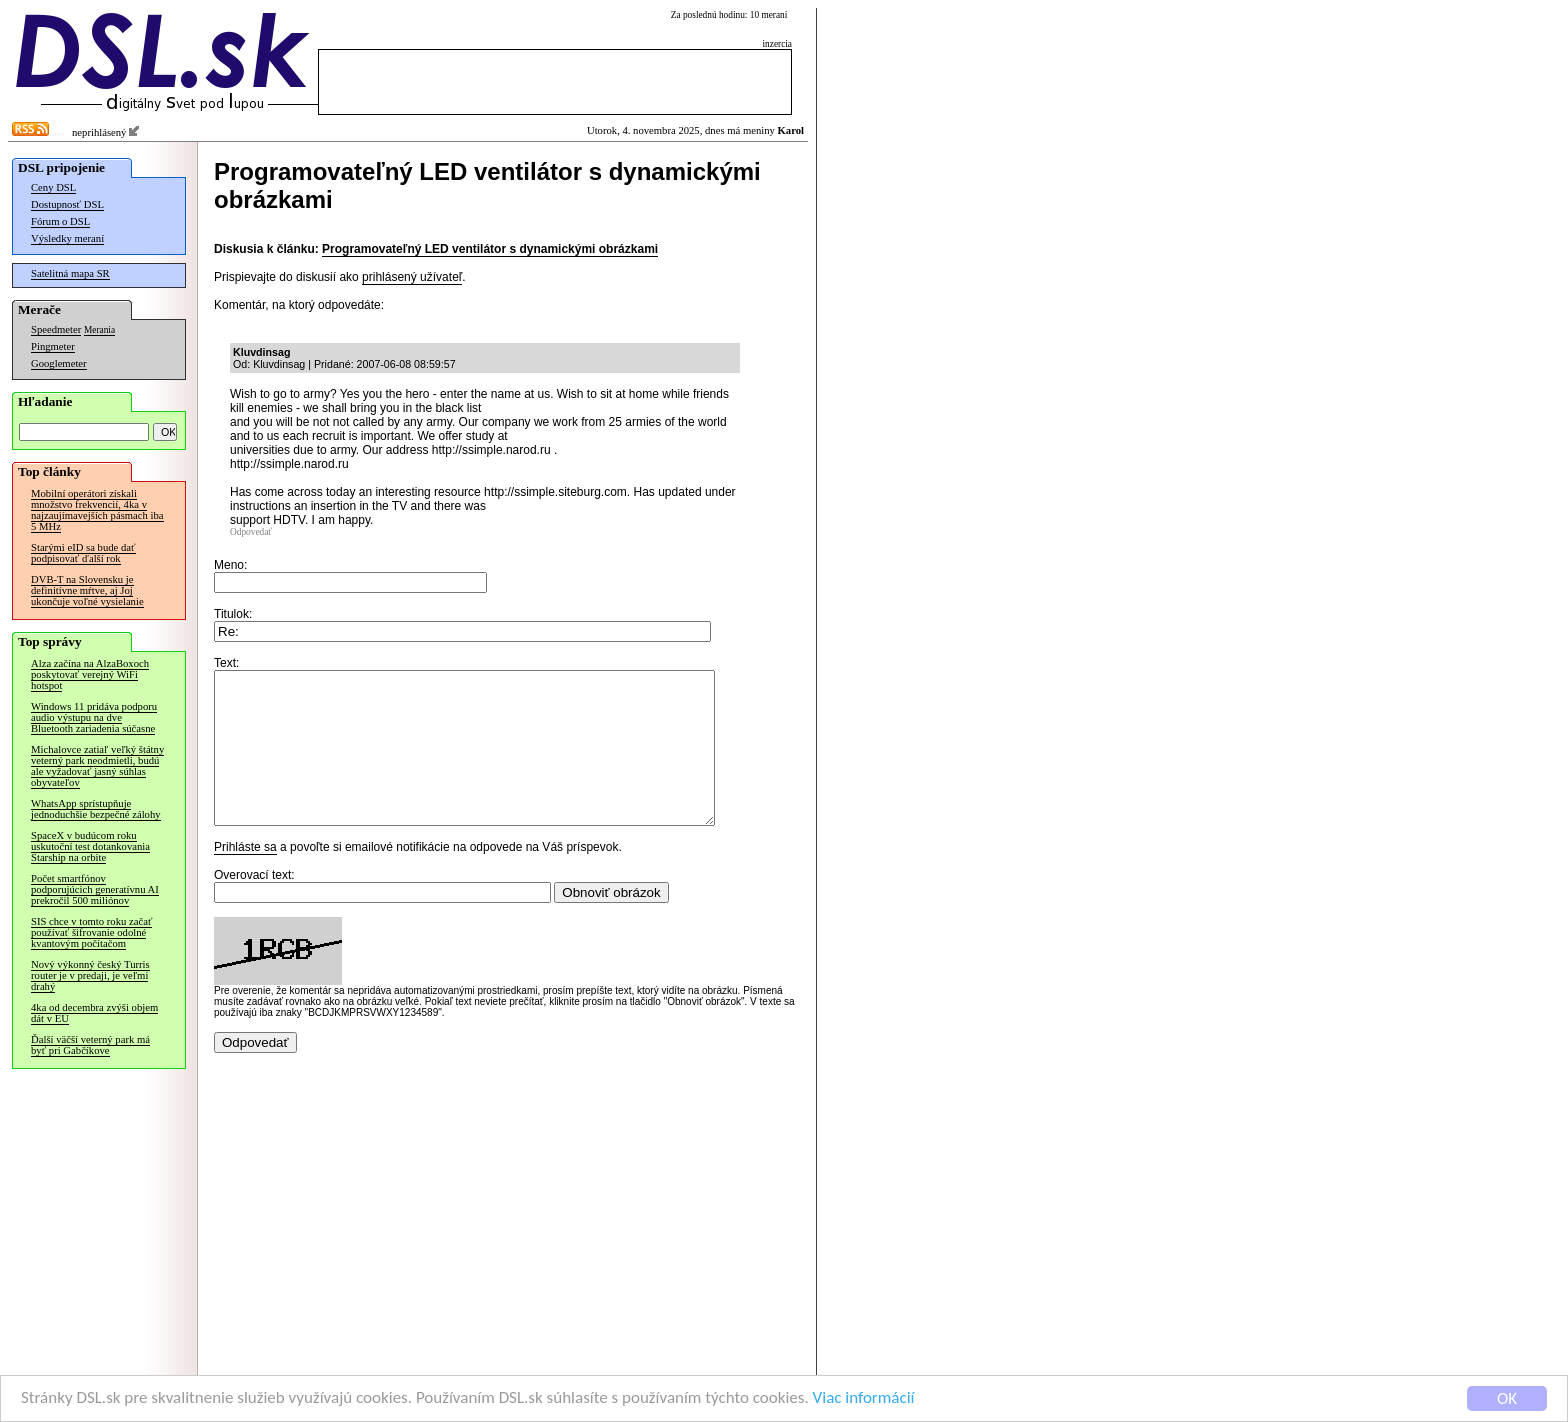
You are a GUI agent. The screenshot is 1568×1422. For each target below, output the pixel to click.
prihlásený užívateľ (412, 277)
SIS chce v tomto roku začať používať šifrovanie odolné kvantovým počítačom (91, 932)
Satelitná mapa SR (70, 273)
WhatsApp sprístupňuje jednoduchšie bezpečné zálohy (96, 809)
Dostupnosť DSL (67, 204)
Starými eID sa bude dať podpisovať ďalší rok (83, 553)
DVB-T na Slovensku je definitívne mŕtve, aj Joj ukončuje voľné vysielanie (87, 590)
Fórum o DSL (60, 221)
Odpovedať (251, 532)
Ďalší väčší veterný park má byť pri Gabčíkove (90, 1045)
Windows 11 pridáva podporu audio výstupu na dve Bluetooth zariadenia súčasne (94, 717)
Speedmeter (56, 329)
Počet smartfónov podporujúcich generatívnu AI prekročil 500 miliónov (95, 889)
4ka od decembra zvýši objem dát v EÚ (94, 1013)
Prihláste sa (245, 877)
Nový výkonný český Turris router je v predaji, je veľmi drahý (90, 975)
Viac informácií (864, 1398)
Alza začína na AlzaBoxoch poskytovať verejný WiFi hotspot (90, 674)
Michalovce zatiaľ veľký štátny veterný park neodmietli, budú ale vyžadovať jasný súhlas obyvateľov (97, 766)
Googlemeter (59, 363)
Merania (99, 330)
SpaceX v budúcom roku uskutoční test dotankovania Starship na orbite (90, 846)
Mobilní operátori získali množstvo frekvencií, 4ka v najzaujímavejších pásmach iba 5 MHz (97, 510)
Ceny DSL (53, 187)
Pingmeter (53, 346)
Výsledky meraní (67, 238)
